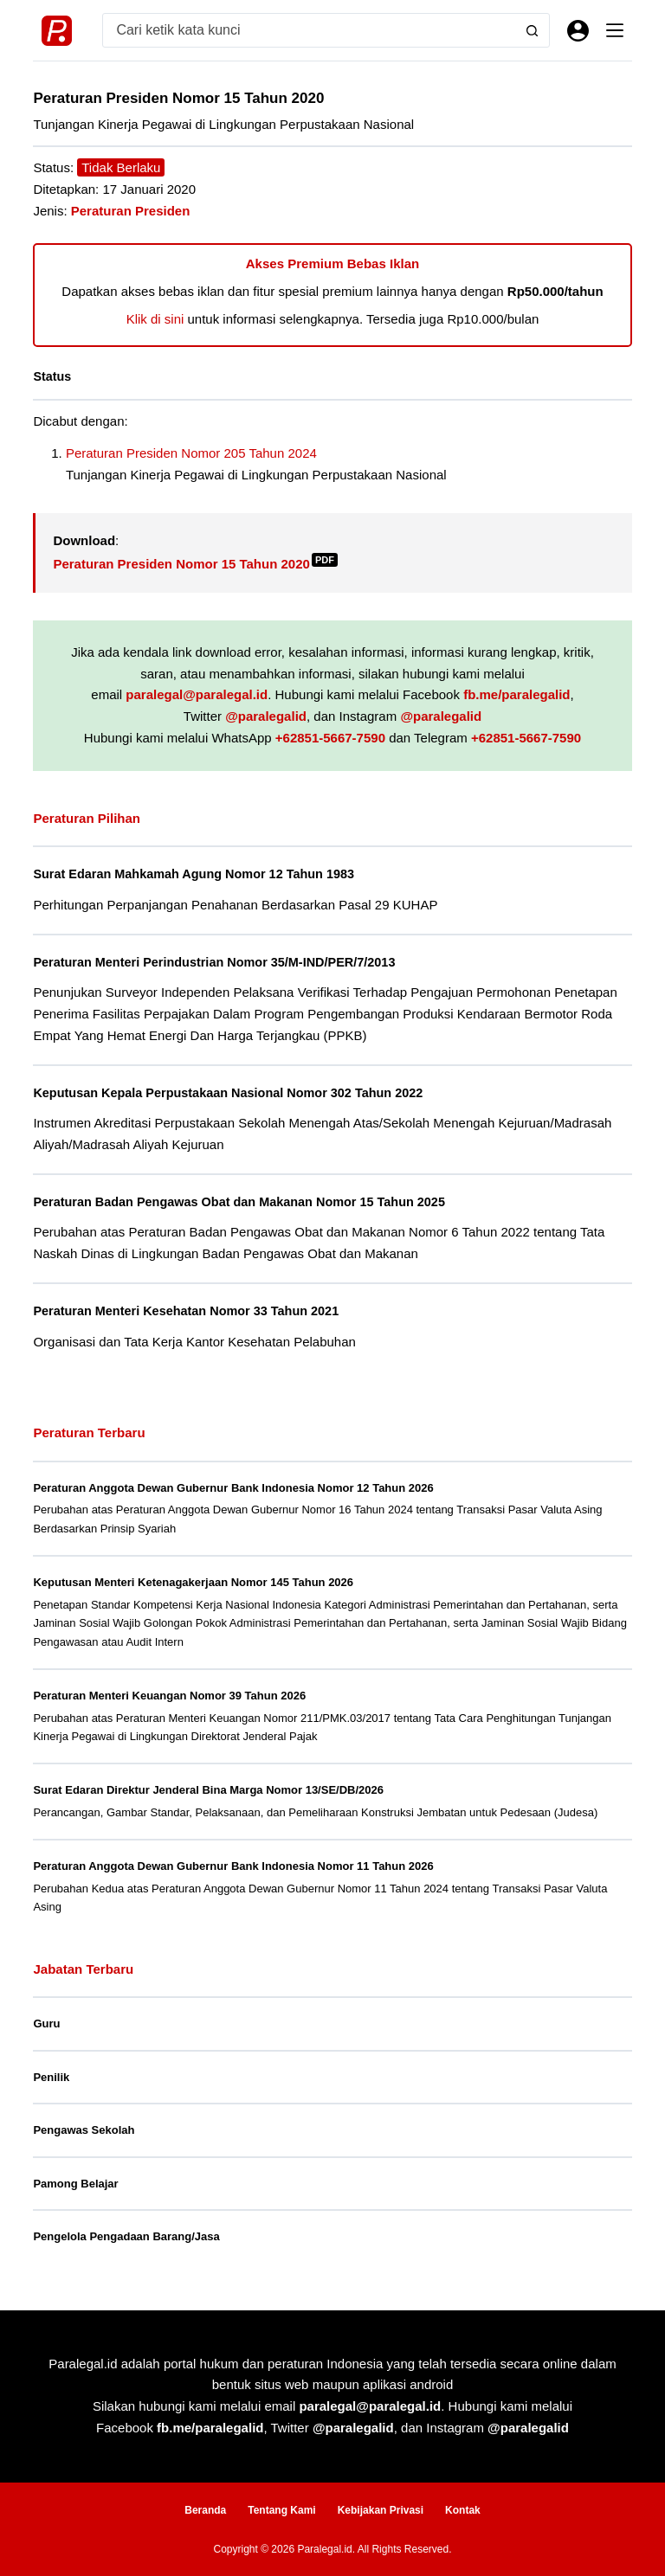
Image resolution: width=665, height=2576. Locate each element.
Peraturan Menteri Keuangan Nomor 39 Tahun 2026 (169, 1692)
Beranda (205, 2508)
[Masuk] (578, 31)
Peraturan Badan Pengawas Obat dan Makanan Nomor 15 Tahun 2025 (242, 1200)
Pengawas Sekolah (83, 2127)
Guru (46, 2020)
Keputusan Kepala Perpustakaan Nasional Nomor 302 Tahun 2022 (231, 1091)
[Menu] (614, 30)
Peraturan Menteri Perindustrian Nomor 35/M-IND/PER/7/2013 (217, 961)
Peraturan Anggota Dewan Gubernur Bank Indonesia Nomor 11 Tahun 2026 (233, 1863)
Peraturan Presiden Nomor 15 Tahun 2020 (195, 563)
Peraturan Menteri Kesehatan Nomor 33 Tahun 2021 (188, 1308)
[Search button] (531, 30)
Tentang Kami (281, 2508)
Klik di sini (155, 319)
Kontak (463, 2508)
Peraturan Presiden (130, 210)
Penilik (51, 2074)
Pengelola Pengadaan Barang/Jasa (126, 2233)
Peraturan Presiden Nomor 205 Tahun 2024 (191, 453)
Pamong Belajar (75, 2181)
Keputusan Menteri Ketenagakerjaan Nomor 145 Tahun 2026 (193, 1579)
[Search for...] (308, 30)
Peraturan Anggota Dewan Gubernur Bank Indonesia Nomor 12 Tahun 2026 (233, 1485)
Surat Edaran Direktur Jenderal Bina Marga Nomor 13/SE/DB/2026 (208, 1787)
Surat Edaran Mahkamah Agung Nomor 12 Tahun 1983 (196, 874)
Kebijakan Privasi (380, 2508)
